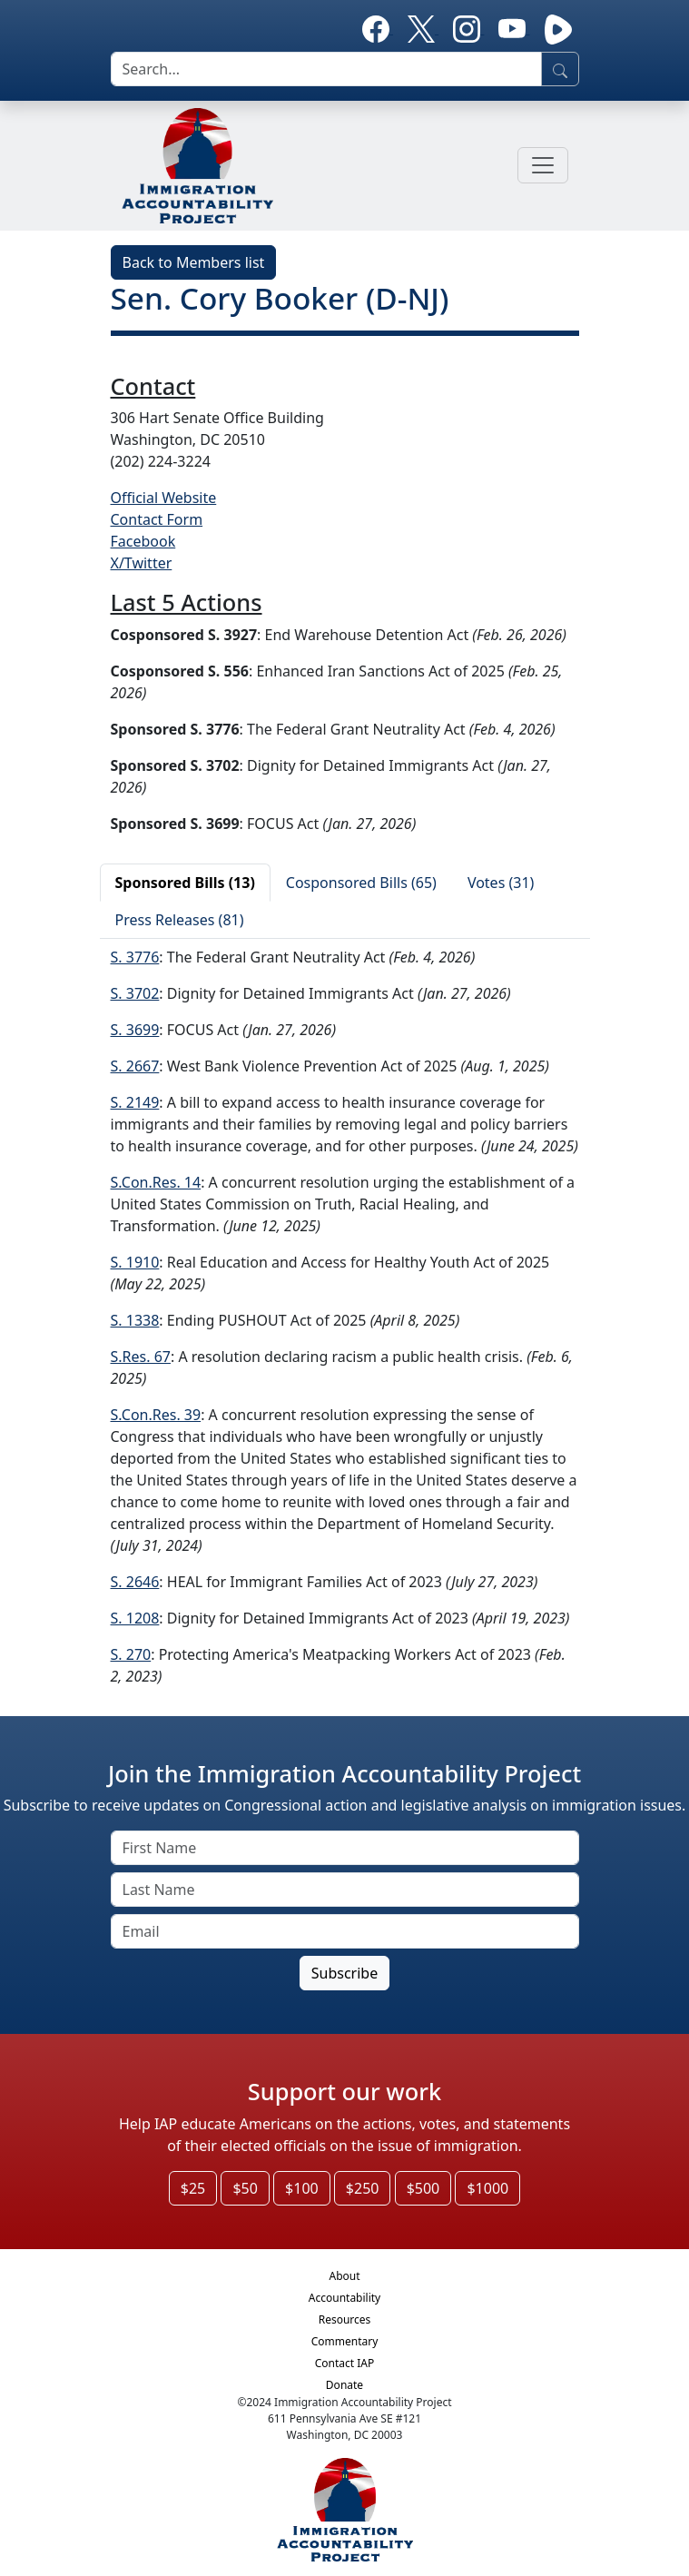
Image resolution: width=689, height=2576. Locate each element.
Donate (344, 2385)
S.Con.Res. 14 (156, 1182)
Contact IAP (345, 2363)
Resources (345, 2319)
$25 (193, 2188)
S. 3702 (135, 993)
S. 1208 (135, 1618)
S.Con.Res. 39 (156, 1415)
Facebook (143, 541)
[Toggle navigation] (542, 165)
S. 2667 (135, 1066)
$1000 (487, 2188)
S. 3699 (135, 1030)
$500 (423, 2188)
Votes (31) (501, 883)
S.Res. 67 (141, 1357)
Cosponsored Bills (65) (361, 883)
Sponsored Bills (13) (185, 883)
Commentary (345, 2341)
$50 (244, 2188)
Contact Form (157, 519)
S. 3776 (135, 957)
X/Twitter (141, 563)
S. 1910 (135, 1262)
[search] (326, 69)
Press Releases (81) (179, 920)
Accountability (344, 2297)
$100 (302, 2188)
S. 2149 (135, 1102)
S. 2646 (135, 1582)
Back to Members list (194, 262)
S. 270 (131, 1654)
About (344, 2276)
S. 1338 (135, 1320)
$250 (362, 2188)
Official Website (164, 498)
